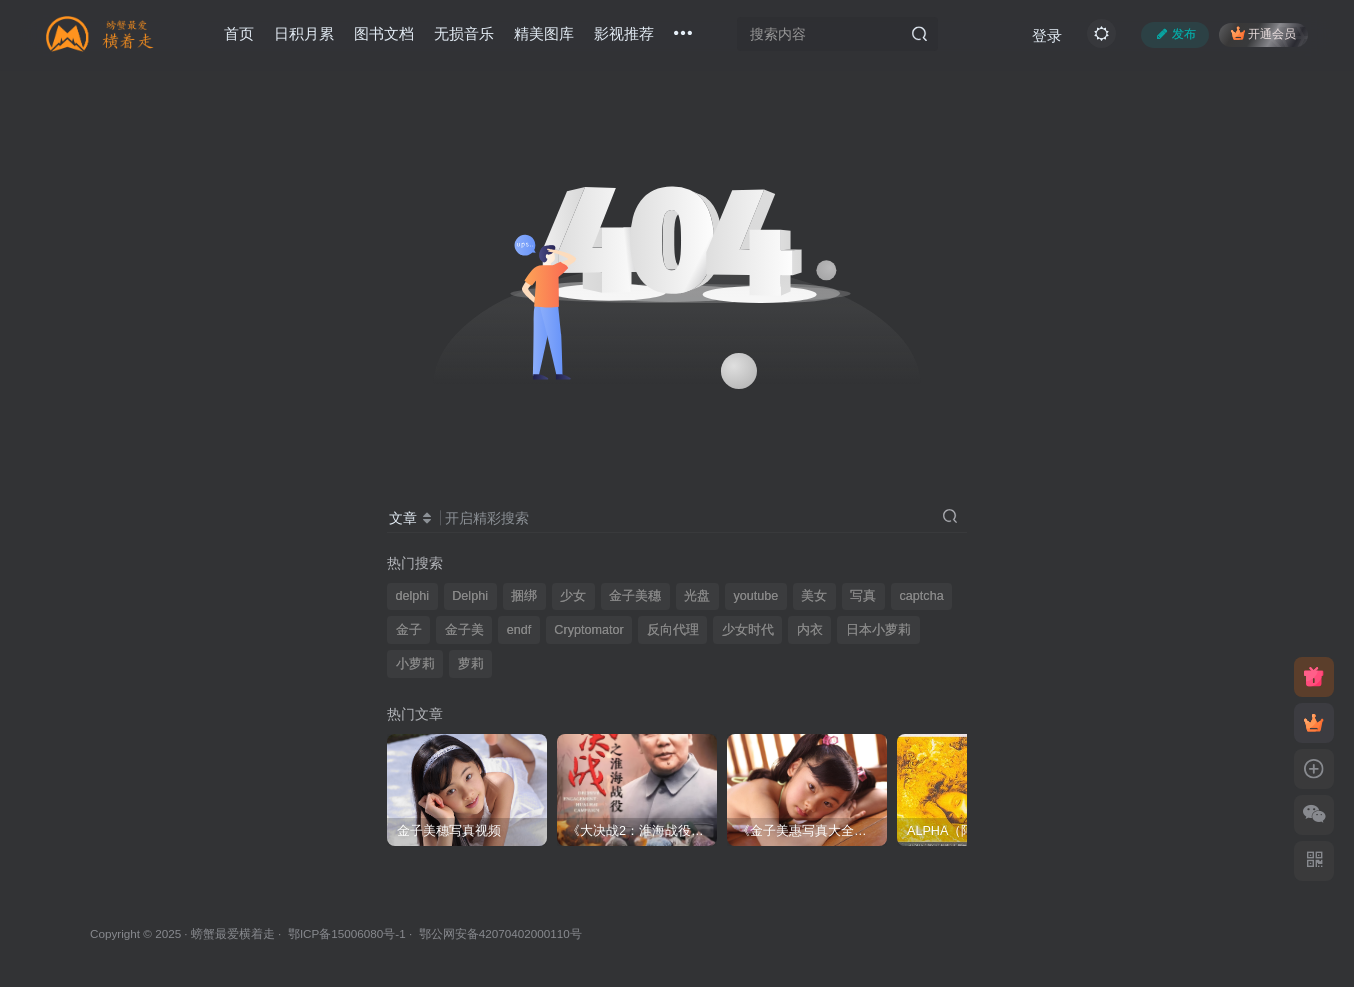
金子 (409, 630)
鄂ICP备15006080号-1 (347, 933)
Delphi (470, 596)
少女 (573, 596)
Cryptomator (588, 630)
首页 (239, 33)
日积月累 (304, 33)
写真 (863, 596)
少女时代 (748, 630)
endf (519, 630)
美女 (814, 596)
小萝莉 (415, 664)
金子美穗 (635, 596)
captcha (922, 596)
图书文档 (384, 33)
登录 (1047, 35)
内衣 (810, 630)
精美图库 (544, 33)
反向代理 (673, 630)
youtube (755, 596)
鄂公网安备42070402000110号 (500, 933)
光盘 (697, 596)
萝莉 (471, 664)
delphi (413, 596)
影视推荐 (624, 33)
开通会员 (1263, 33)
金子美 (464, 630)
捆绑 (524, 596)
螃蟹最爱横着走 (233, 933)
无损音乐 (464, 33)
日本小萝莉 (878, 630)
